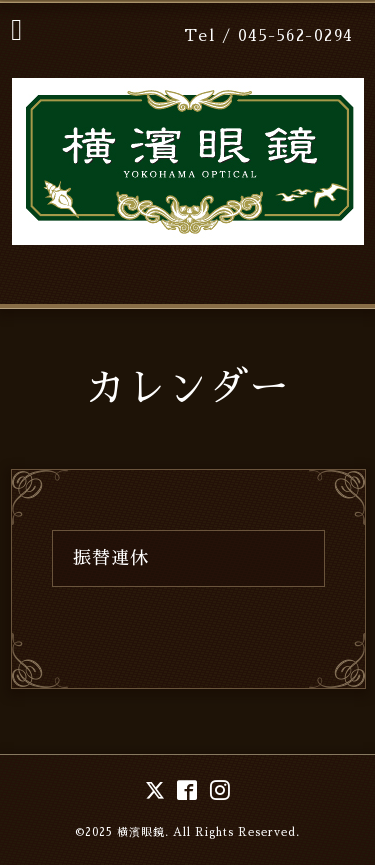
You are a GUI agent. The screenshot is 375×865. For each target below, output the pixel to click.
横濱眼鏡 (141, 832)
